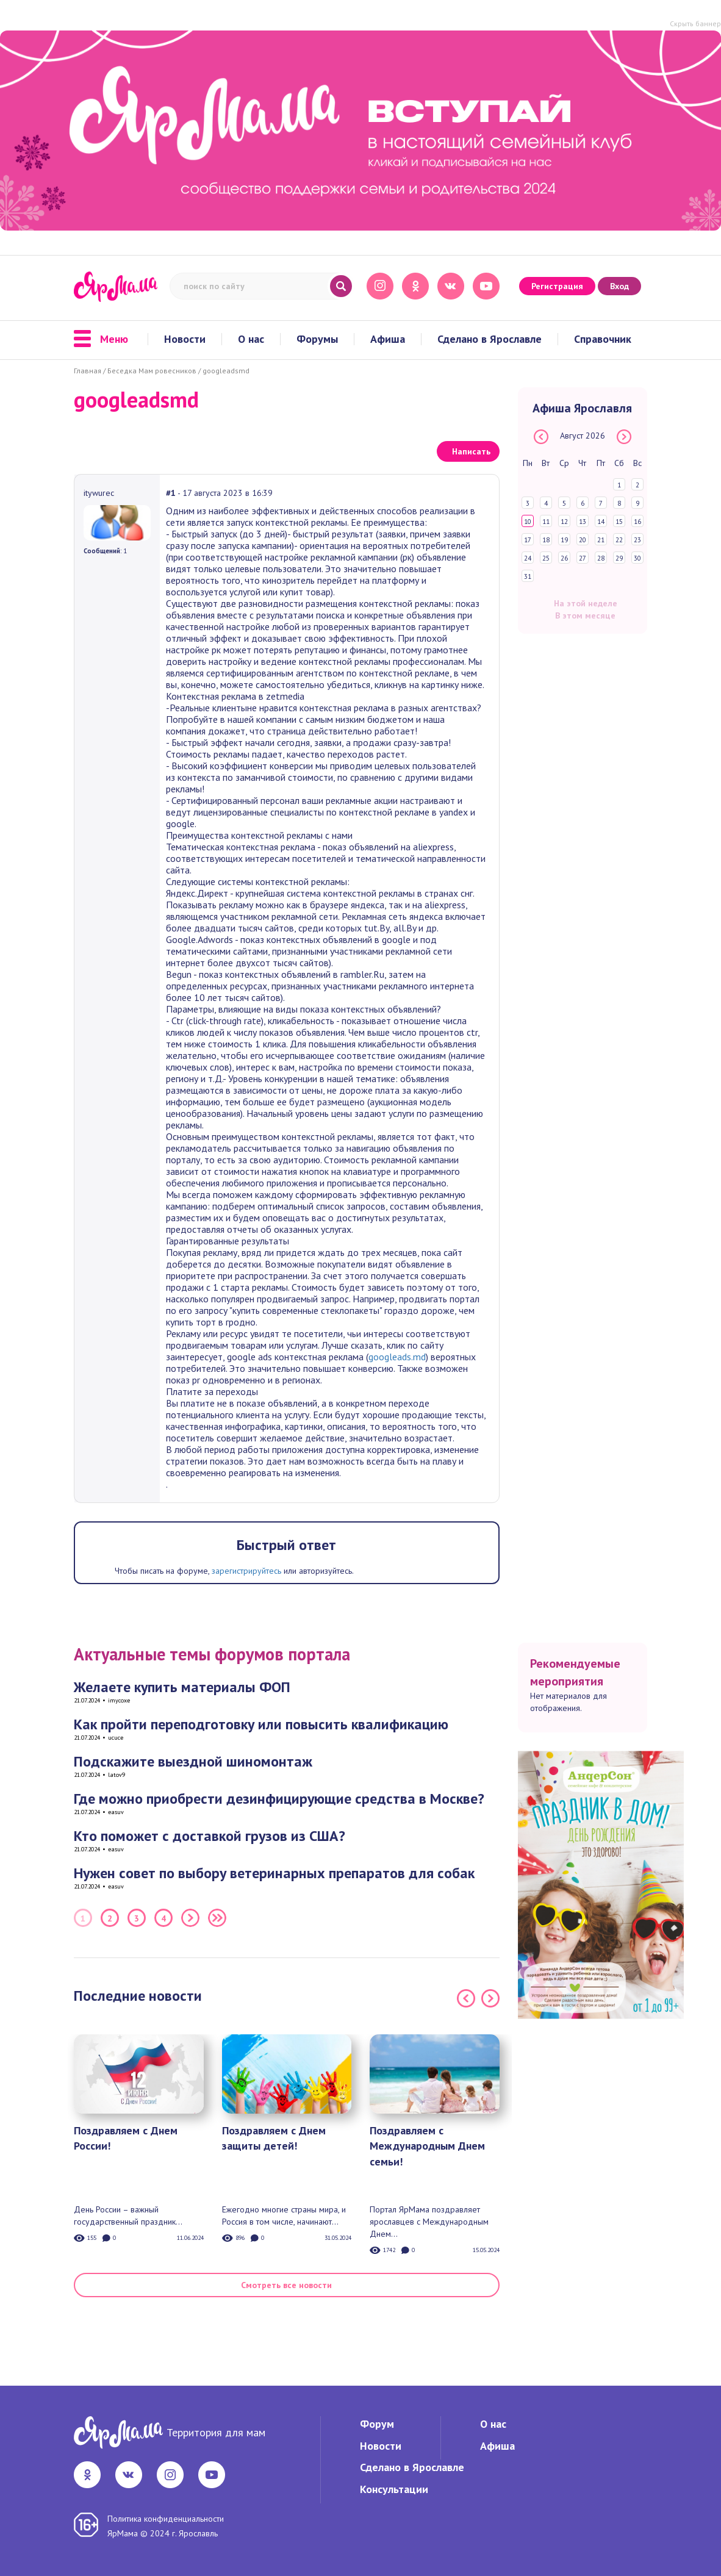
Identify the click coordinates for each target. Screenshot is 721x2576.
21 (600, 540)
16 (637, 521)
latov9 (116, 1775)
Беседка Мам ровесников (151, 370)
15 (619, 521)
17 (527, 540)
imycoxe (119, 1700)
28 (600, 558)
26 (564, 558)
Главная (87, 370)
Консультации (394, 2489)
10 (527, 521)
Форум (377, 2424)
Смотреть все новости (286, 2285)
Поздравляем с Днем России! (126, 2138)
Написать (471, 451)
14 (600, 521)
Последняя (217, 1918)
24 (527, 558)
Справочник (602, 339)
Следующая (190, 1918)
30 (637, 558)
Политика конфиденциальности (165, 2518)
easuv (116, 1812)
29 (619, 558)
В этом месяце (585, 615)
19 (564, 540)
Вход (619, 286)
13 (582, 521)
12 (564, 521)
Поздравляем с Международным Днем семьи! (427, 2146)
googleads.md (397, 1357)
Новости (185, 339)
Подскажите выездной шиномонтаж (193, 1761)
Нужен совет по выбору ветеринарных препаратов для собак (274, 1873)
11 (546, 521)
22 (619, 540)
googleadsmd (226, 370)
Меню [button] (101, 339)
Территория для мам (216, 2432)
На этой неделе (585, 603)
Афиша (387, 339)
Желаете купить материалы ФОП (182, 1686)
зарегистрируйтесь (246, 1570)
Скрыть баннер (695, 23)
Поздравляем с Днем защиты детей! (274, 2138)
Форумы (317, 339)
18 (546, 540)
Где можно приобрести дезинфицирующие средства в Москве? (279, 1798)
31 (527, 576)
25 (546, 558)
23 (637, 540)
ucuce (115, 1738)
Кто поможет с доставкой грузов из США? (209, 1835)
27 (582, 558)
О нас (251, 339)
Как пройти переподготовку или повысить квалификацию (261, 1724)
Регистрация (557, 286)
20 (582, 540)
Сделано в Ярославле (489, 339)
